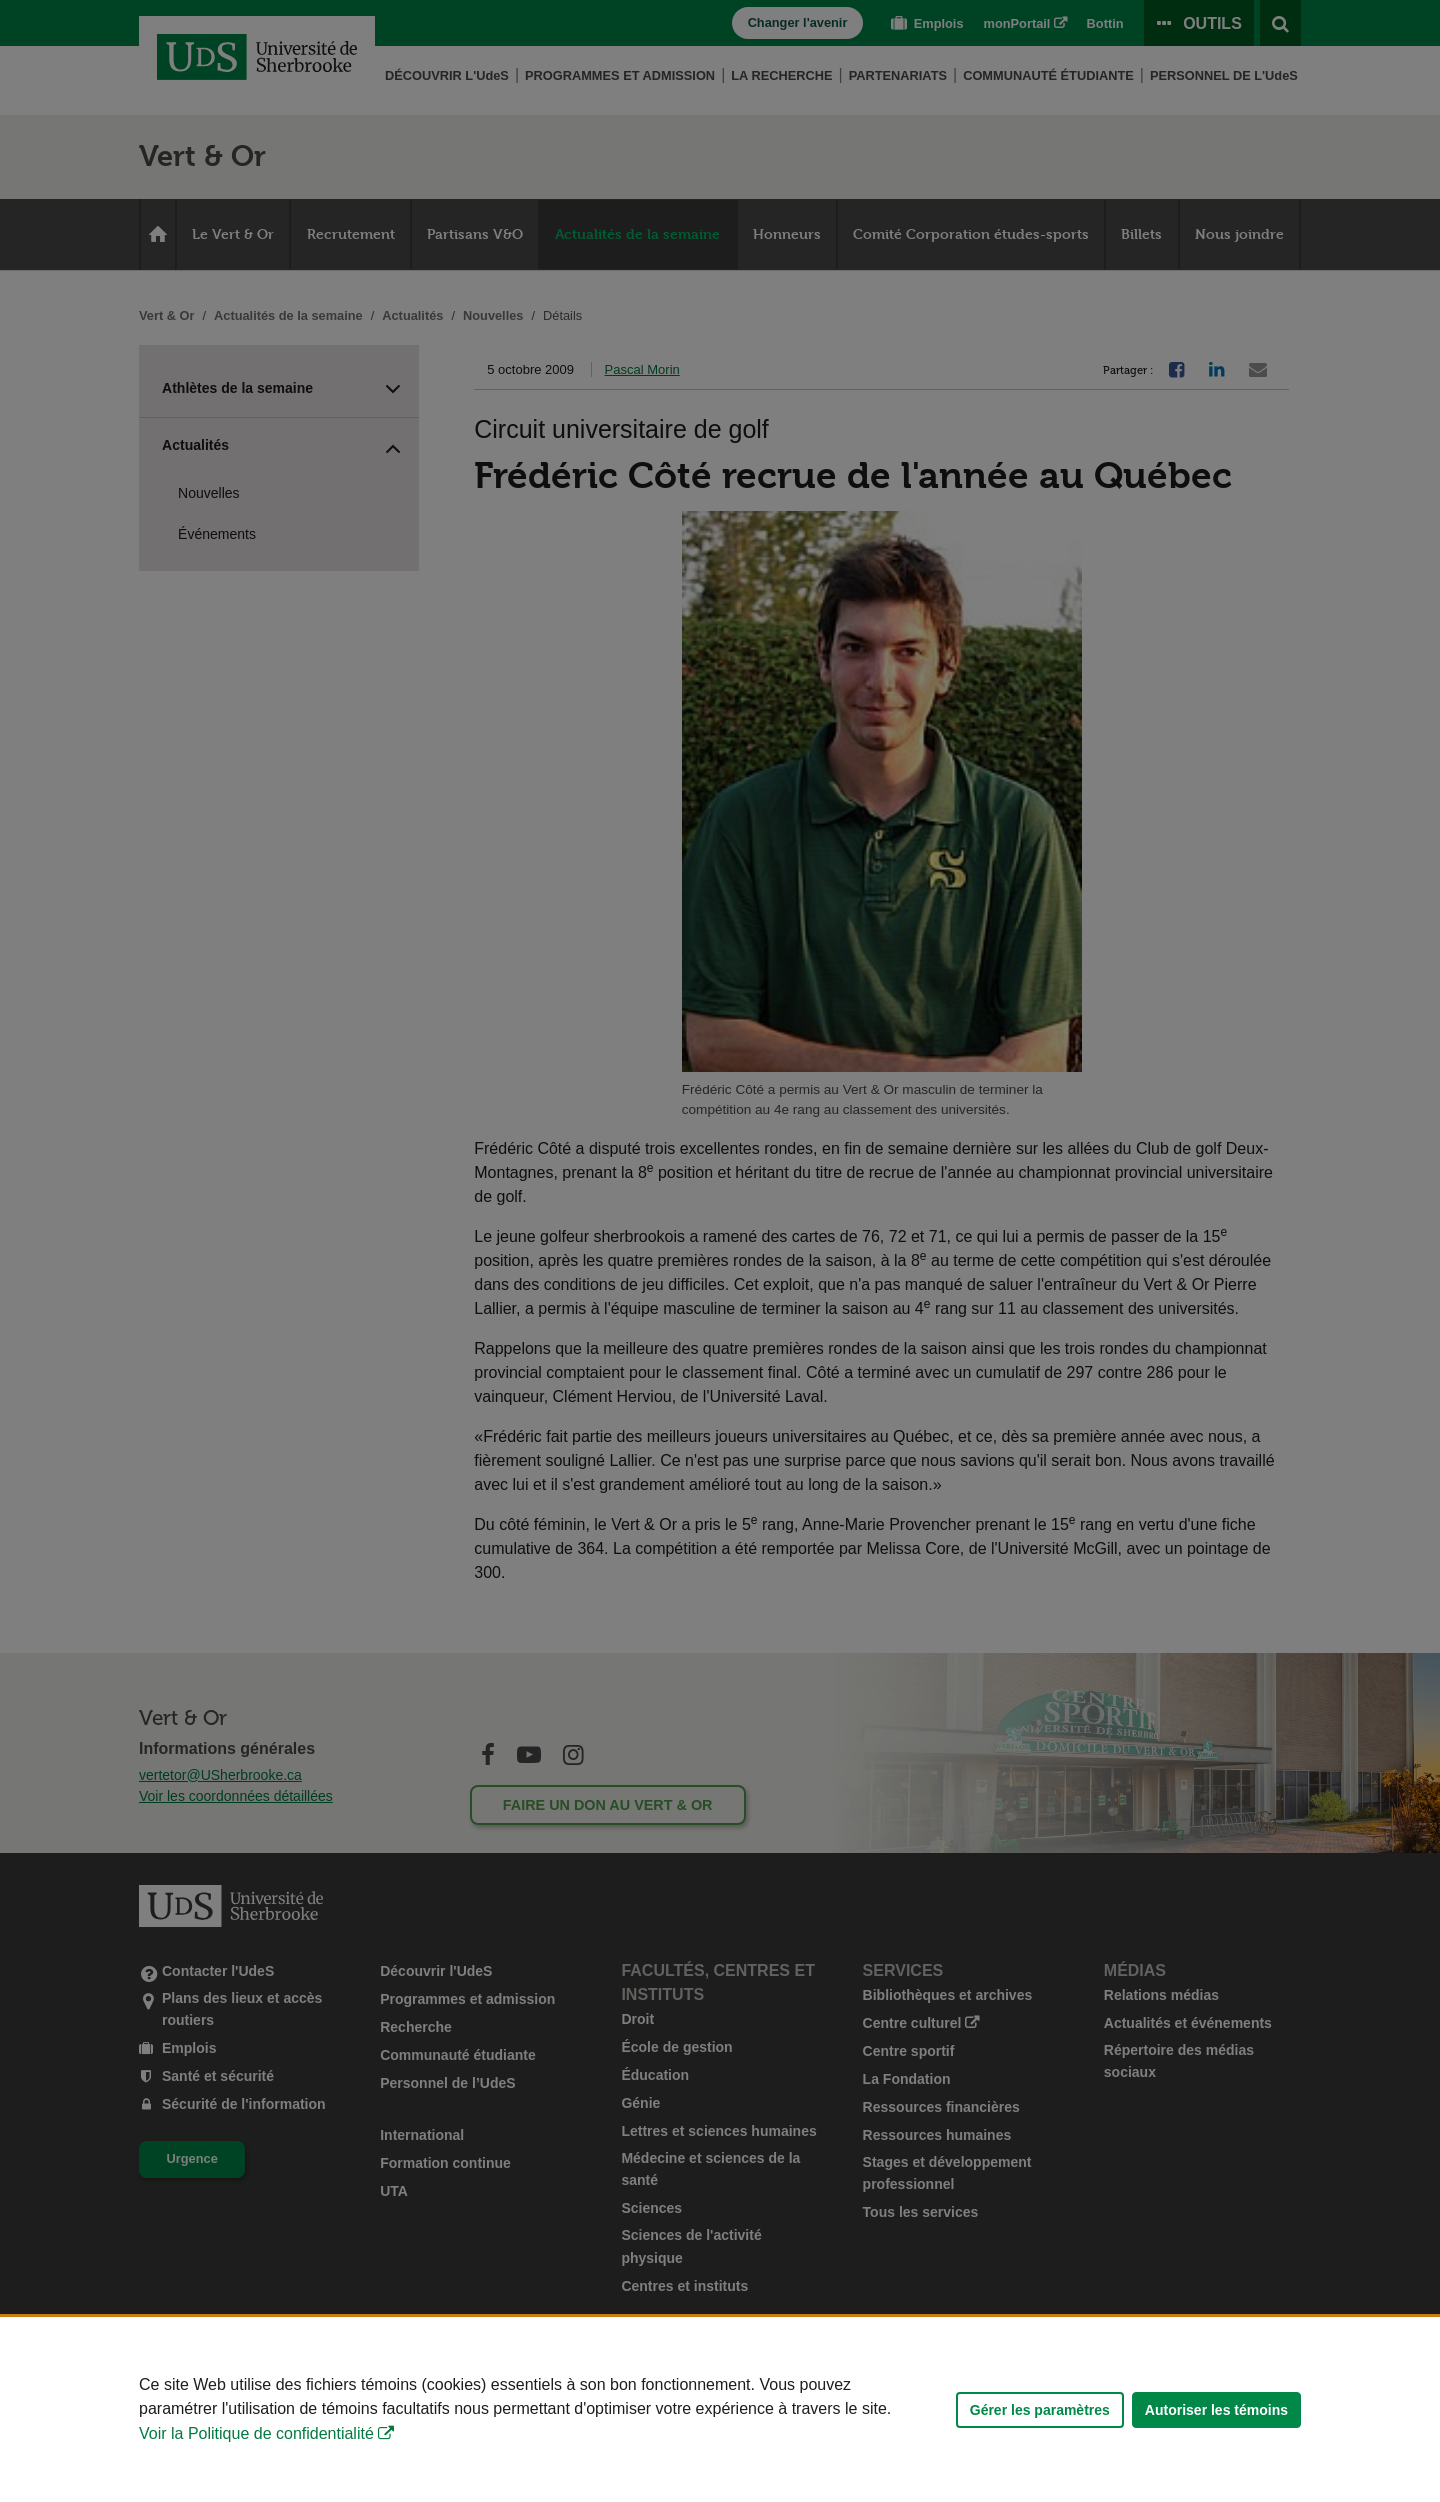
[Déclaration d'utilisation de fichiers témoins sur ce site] (720, 2409)
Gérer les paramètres (1040, 2410)
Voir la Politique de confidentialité (256, 2433)
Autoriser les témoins (1216, 2410)
